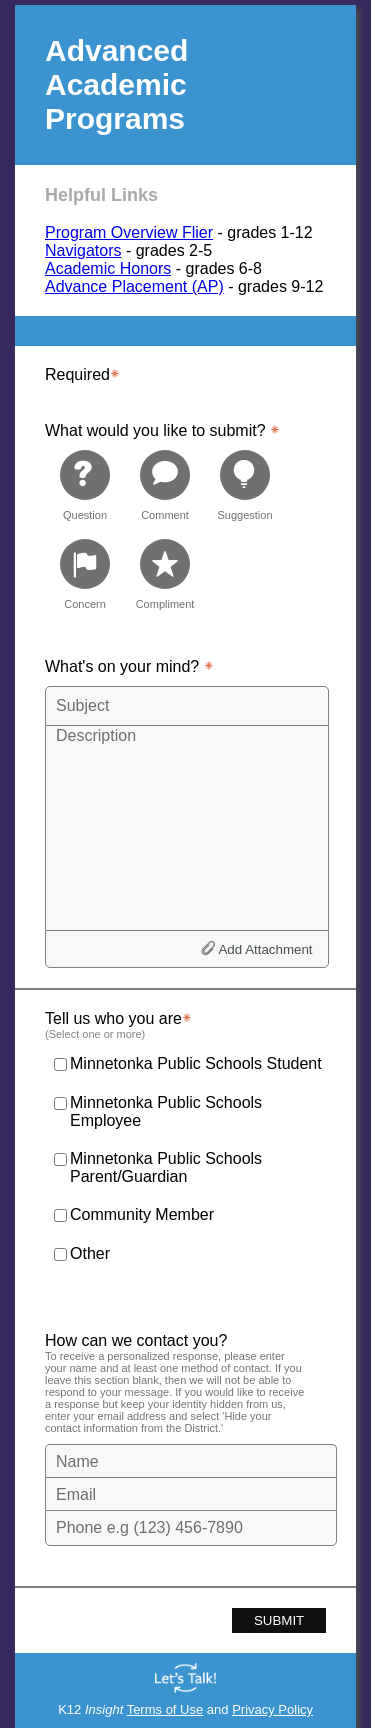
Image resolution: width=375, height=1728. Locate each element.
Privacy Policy (272, 1709)
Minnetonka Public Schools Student (196, 1063)
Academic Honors (108, 268)
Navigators (83, 250)
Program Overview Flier (129, 232)
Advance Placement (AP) (134, 286)
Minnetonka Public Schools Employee (166, 1111)
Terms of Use (165, 1709)
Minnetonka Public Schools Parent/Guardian (166, 1167)
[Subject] (187, 706)
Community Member (142, 1214)
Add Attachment (265, 949)
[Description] (187, 827)
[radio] (85, 484)
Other (90, 1253)
